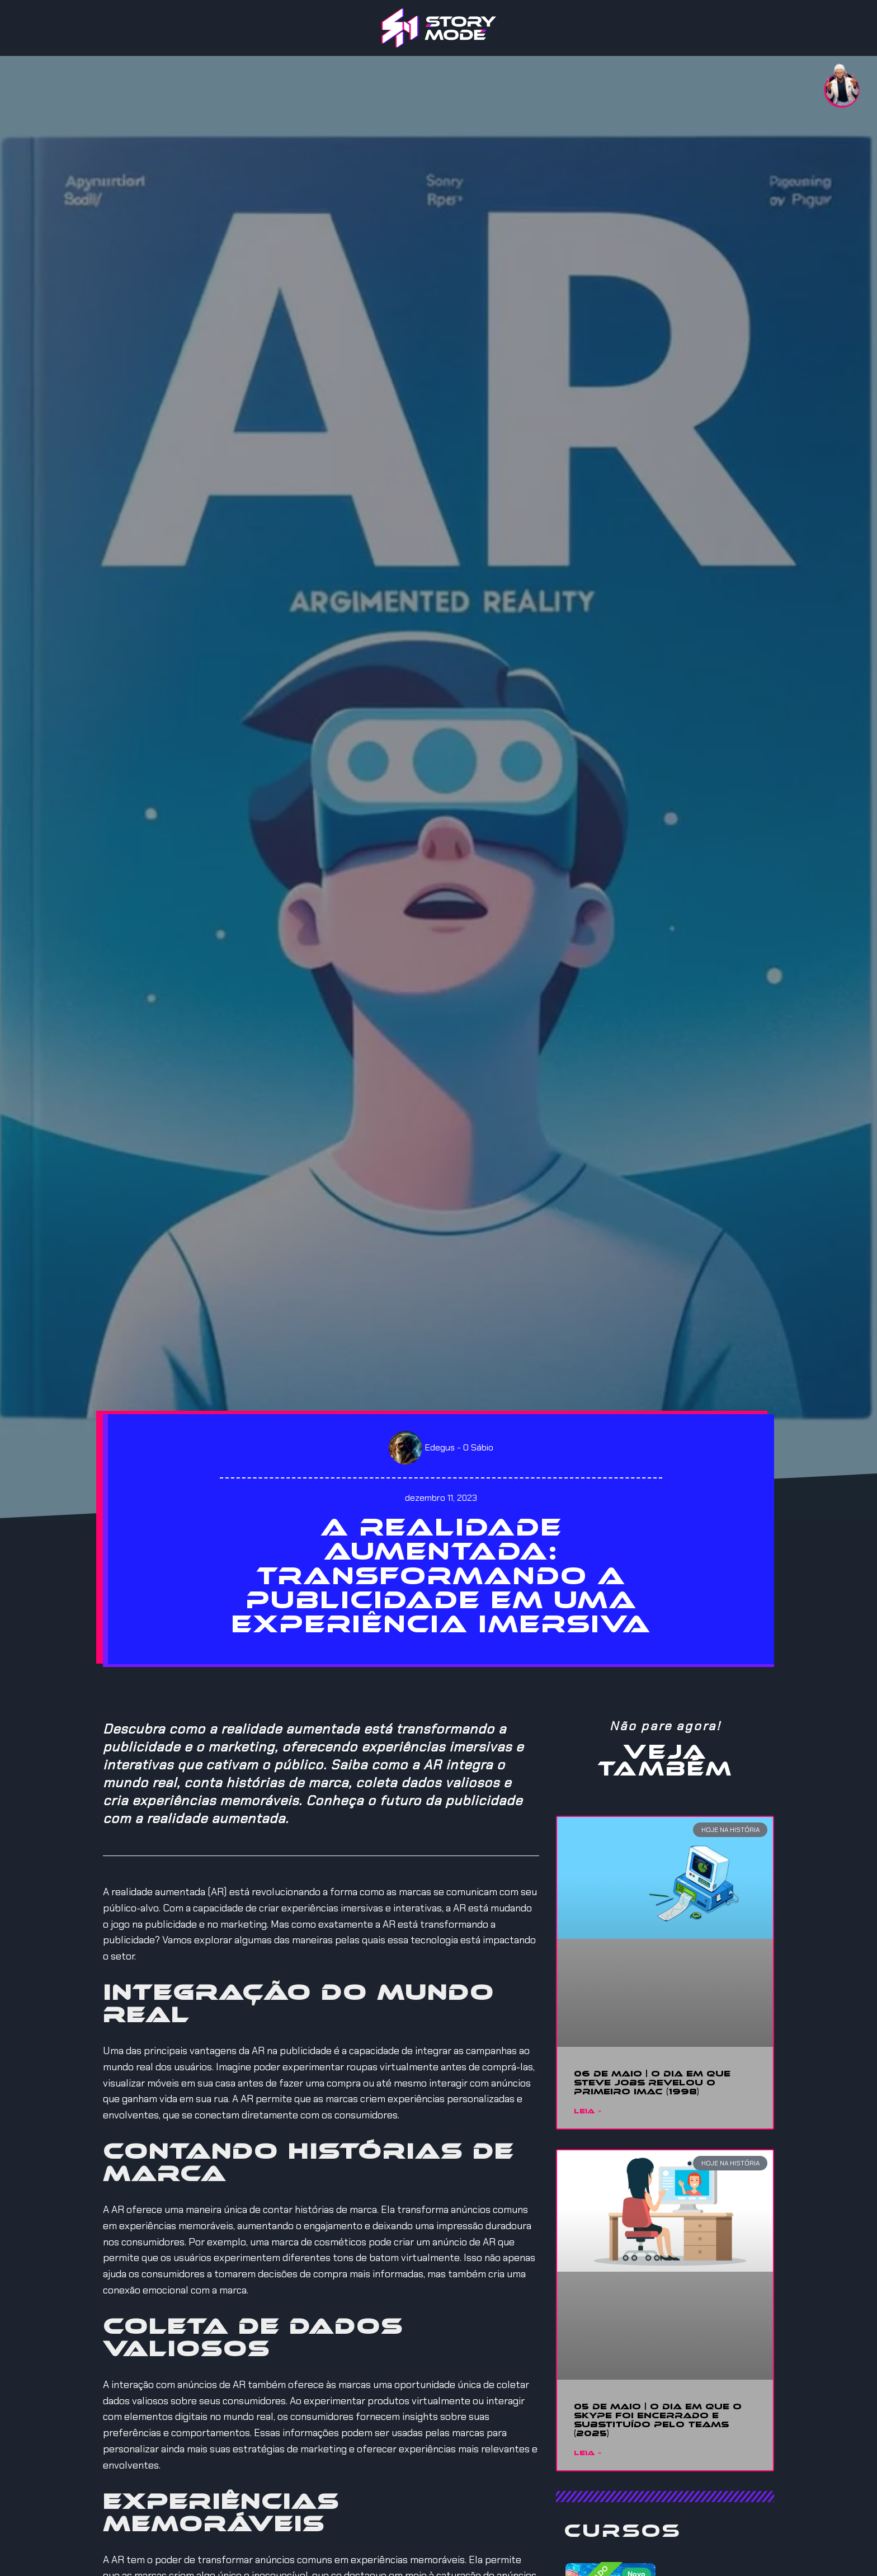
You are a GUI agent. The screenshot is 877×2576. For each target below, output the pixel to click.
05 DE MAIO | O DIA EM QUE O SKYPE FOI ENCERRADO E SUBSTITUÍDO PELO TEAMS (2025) (658, 2420)
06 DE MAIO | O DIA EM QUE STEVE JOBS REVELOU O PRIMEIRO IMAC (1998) (652, 2083)
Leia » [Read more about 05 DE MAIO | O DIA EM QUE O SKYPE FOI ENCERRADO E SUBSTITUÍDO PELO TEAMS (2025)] (587, 2453)
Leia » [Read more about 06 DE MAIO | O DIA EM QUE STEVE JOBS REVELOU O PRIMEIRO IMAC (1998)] (587, 2112)
